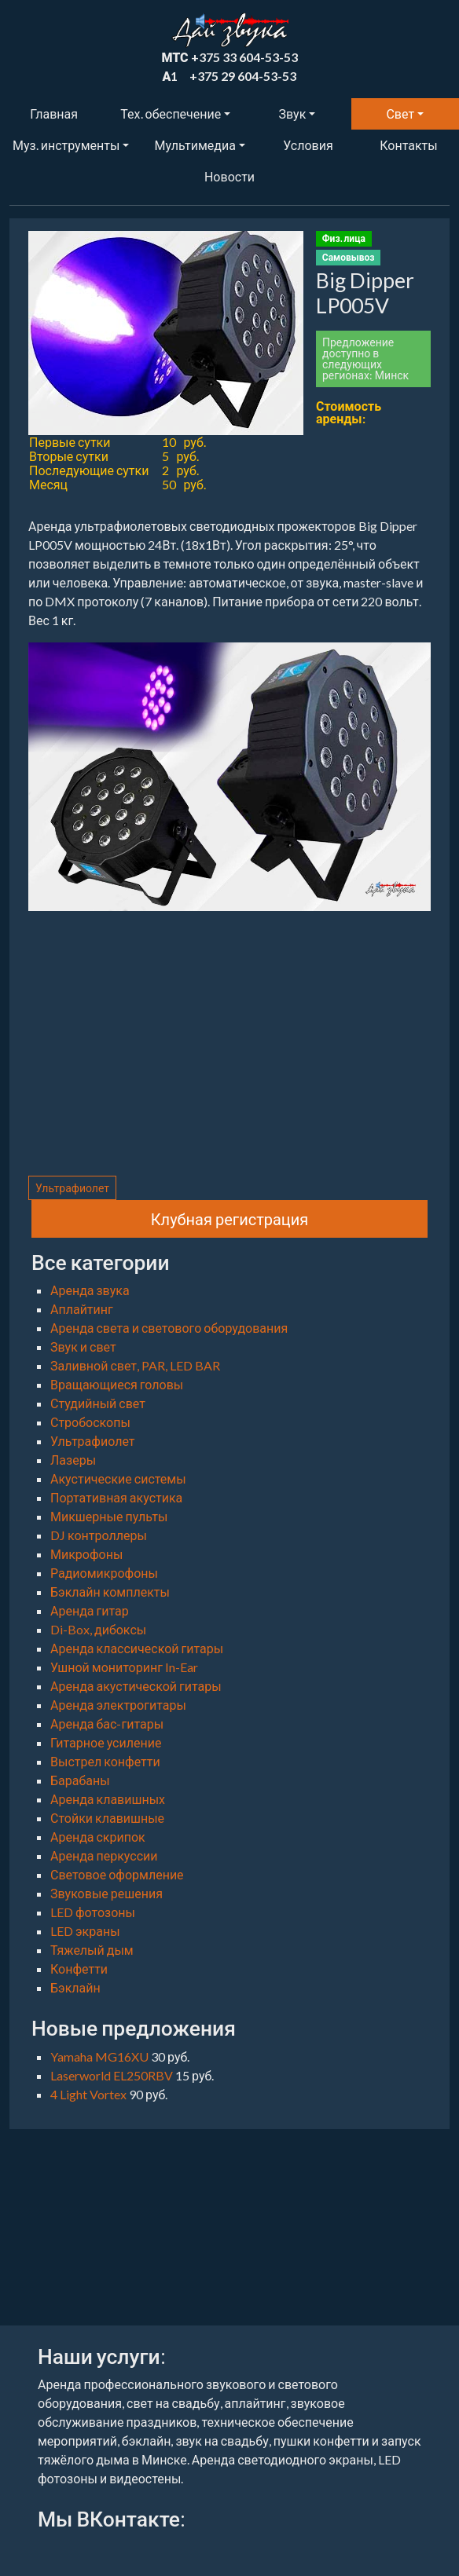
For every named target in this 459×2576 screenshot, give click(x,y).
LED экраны (85, 1930)
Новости (229, 176)
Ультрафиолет (72, 1188)
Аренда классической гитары (136, 1648)
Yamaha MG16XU (100, 2056)
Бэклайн (75, 1987)
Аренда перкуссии (104, 1855)
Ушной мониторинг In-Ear (124, 1666)
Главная (54, 113)
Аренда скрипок (97, 1836)
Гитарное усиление (105, 1742)
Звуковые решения (106, 1893)
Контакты (408, 144)
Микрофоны (86, 1553)
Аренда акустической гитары (136, 1685)
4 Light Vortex (89, 2094)
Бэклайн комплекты (110, 1591)
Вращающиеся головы (116, 1384)
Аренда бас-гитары (106, 1723)
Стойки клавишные (107, 1817)
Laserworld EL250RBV (112, 2075)
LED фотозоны (92, 1912)
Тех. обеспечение (170, 113)
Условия (307, 144)
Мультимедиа (194, 144)
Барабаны (80, 1780)
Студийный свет (97, 1403)
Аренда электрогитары (118, 1704)
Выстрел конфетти (105, 1761)
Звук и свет (83, 1346)
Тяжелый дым (92, 1949)
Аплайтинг (81, 1308)
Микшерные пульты (108, 1516)
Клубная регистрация (230, 1218)
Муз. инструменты (66, 144)
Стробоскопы (90, 1421)
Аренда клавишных (107, 1798)
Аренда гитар (89, 1610)
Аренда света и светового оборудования (169, 1327)
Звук (293, 113)
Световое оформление (117, 1874)
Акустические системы (118, 1478)
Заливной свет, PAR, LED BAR (135, 1365)
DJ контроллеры (98, 1535)
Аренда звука (90, 1290)
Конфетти (79, 1968)
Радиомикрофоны (104, 1572)
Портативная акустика (116, 1497)
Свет (400, 113)
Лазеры (73, 1459)
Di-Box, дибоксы (98, 1629)
